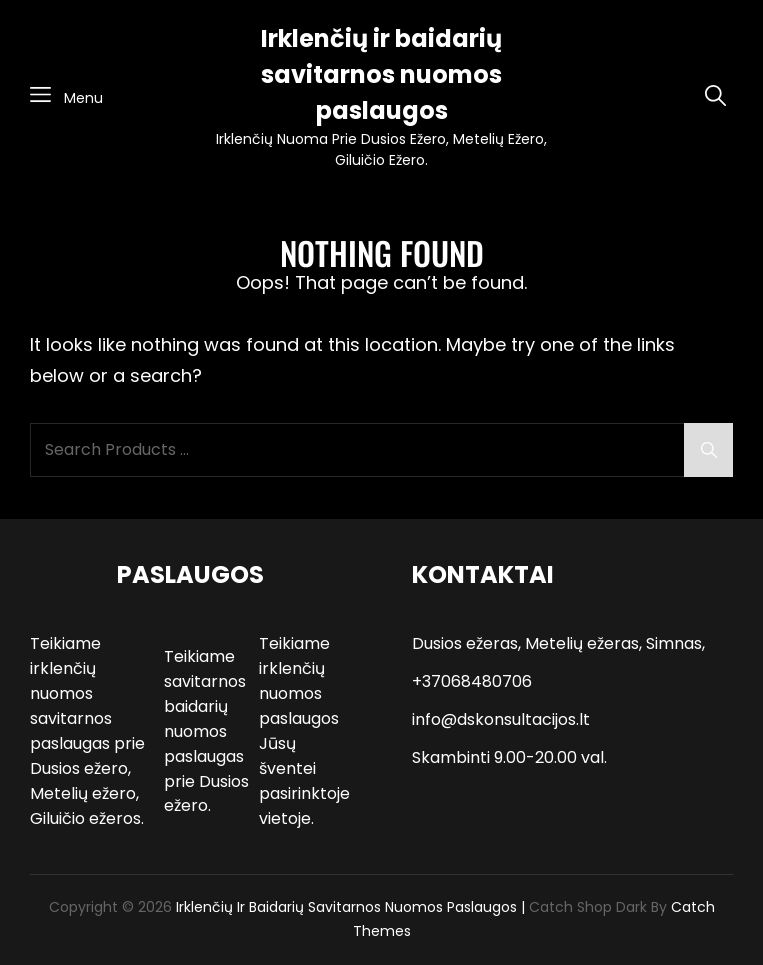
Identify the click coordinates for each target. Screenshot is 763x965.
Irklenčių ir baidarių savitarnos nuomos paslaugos (381, 74)
